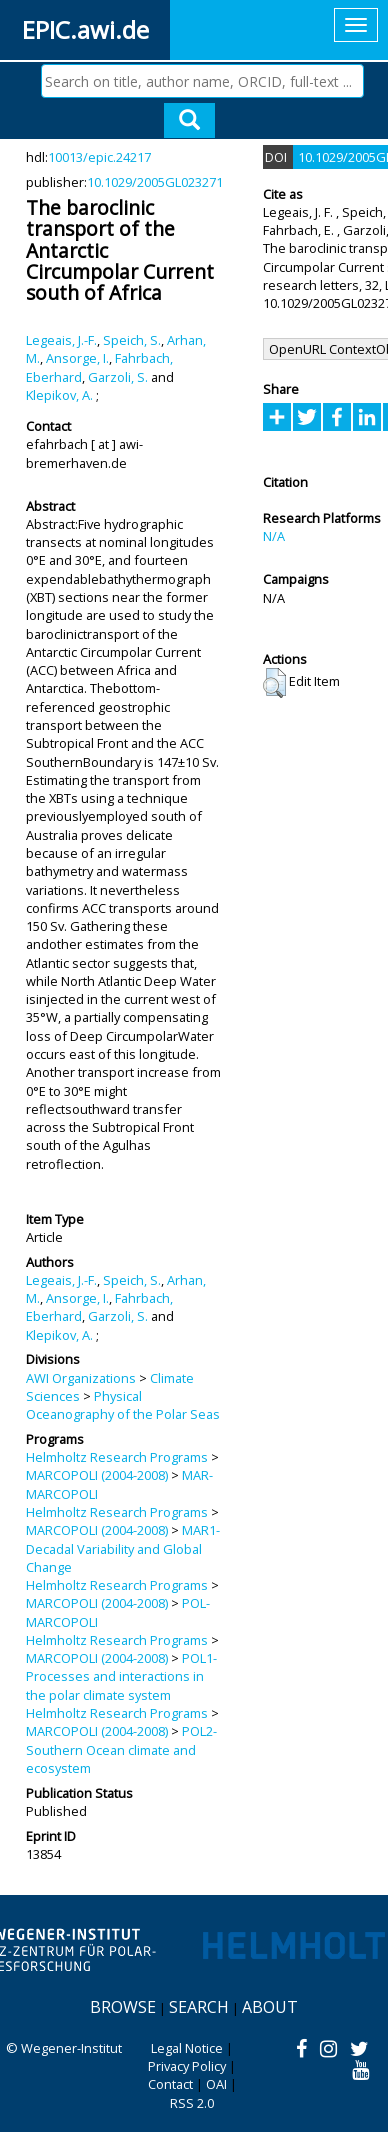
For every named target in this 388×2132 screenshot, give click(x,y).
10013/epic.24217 (99, 157)
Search (199, 2007)
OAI (216, 2084)
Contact (170, 2084)
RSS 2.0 (192, 2103)
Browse (123, 2007)
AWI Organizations (81, 1378)
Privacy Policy (187, 2066)
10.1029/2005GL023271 (155, 182)
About (270, 2007)
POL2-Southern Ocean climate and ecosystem (121, 1749)
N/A (274, 536)
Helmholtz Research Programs (117, 1457)
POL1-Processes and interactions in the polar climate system (121, 1676)
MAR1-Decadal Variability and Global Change (123, 1548)
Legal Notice (187, 2048)
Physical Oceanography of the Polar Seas (123, 1405)
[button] (274, 683)
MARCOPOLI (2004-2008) (97, 1475)
